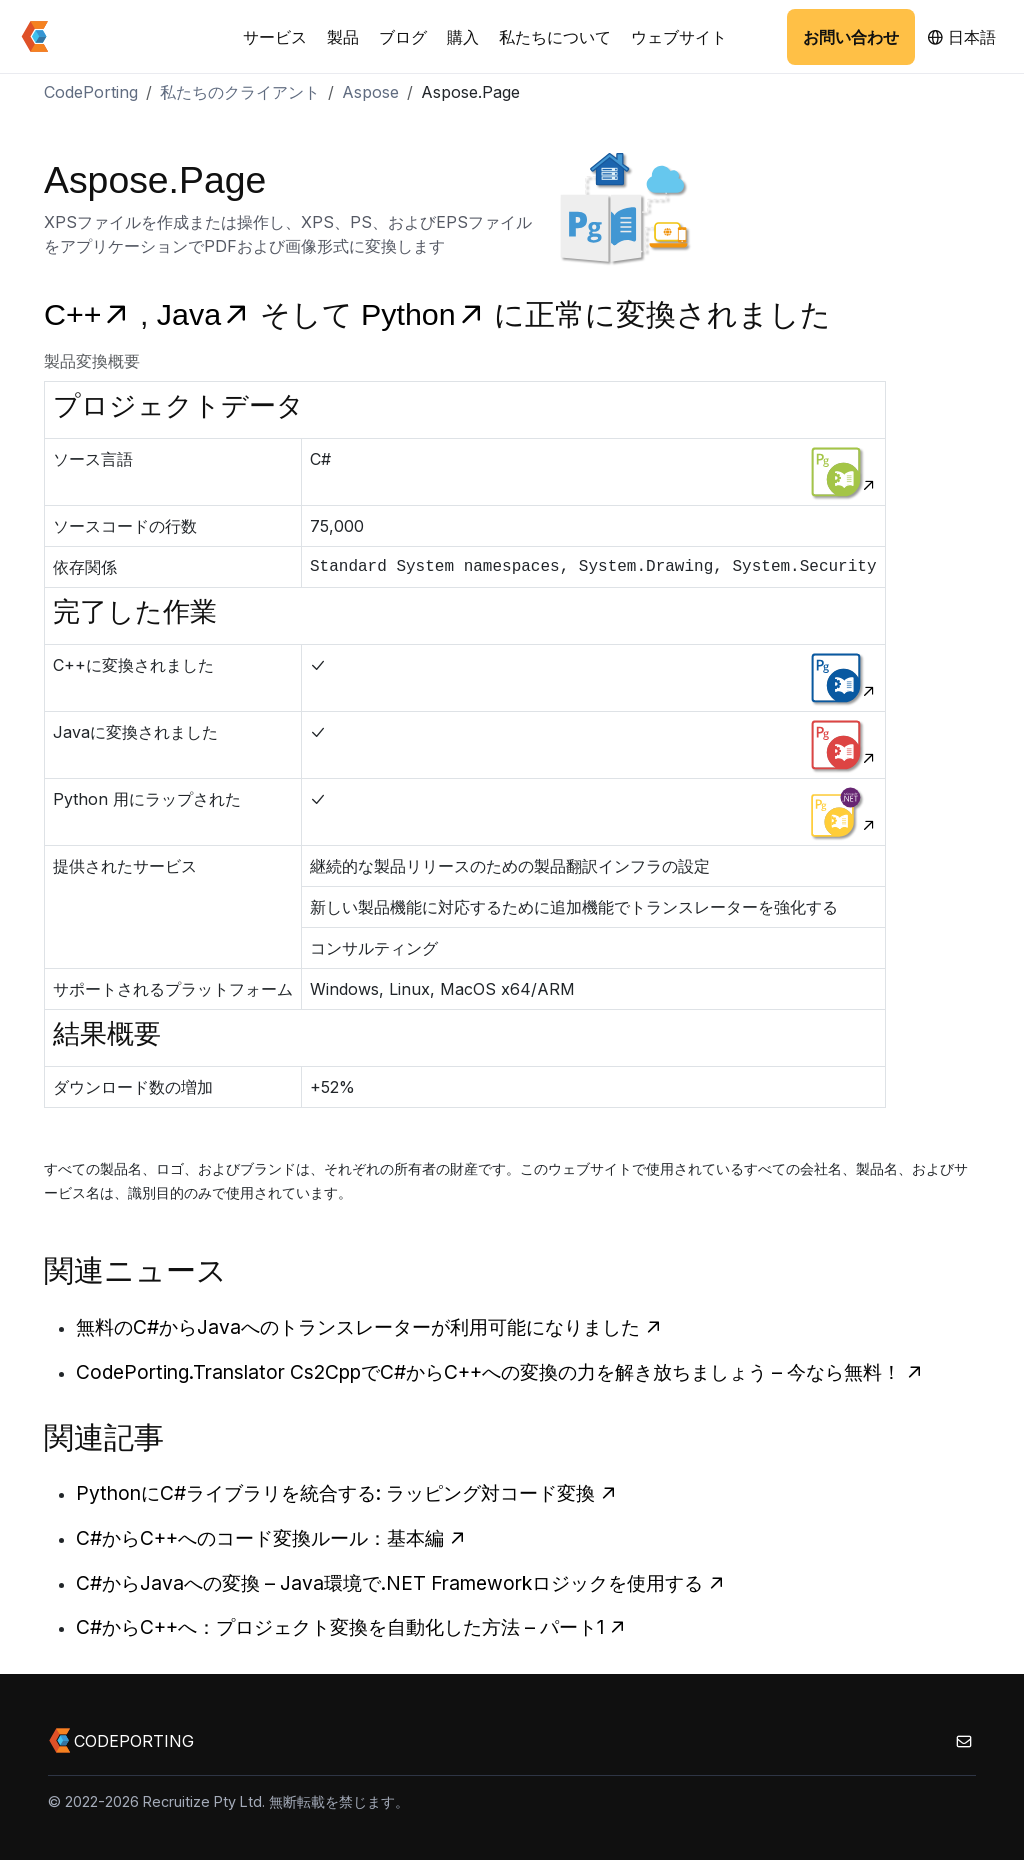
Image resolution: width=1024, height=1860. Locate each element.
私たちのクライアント (240, 92)
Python (427, 314)
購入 (463, 37)
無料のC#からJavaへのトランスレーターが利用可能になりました (369, 1327)
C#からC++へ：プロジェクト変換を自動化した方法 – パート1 (351, 1627)
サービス (275, 37)
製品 (343, 37)
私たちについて (555, 37)
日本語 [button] (961, 37)
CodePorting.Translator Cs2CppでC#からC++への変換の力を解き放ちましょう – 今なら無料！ (500, 1372)
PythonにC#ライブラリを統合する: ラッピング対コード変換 (347, 1493)
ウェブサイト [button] (679, 37)
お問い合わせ (851, 37)
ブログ (403, 37)
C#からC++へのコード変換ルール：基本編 (271, 1538)
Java (208, 314)
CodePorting (91, 92)
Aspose (370, 92)
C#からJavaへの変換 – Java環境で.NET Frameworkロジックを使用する (401, 1583)
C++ (92, 314)
